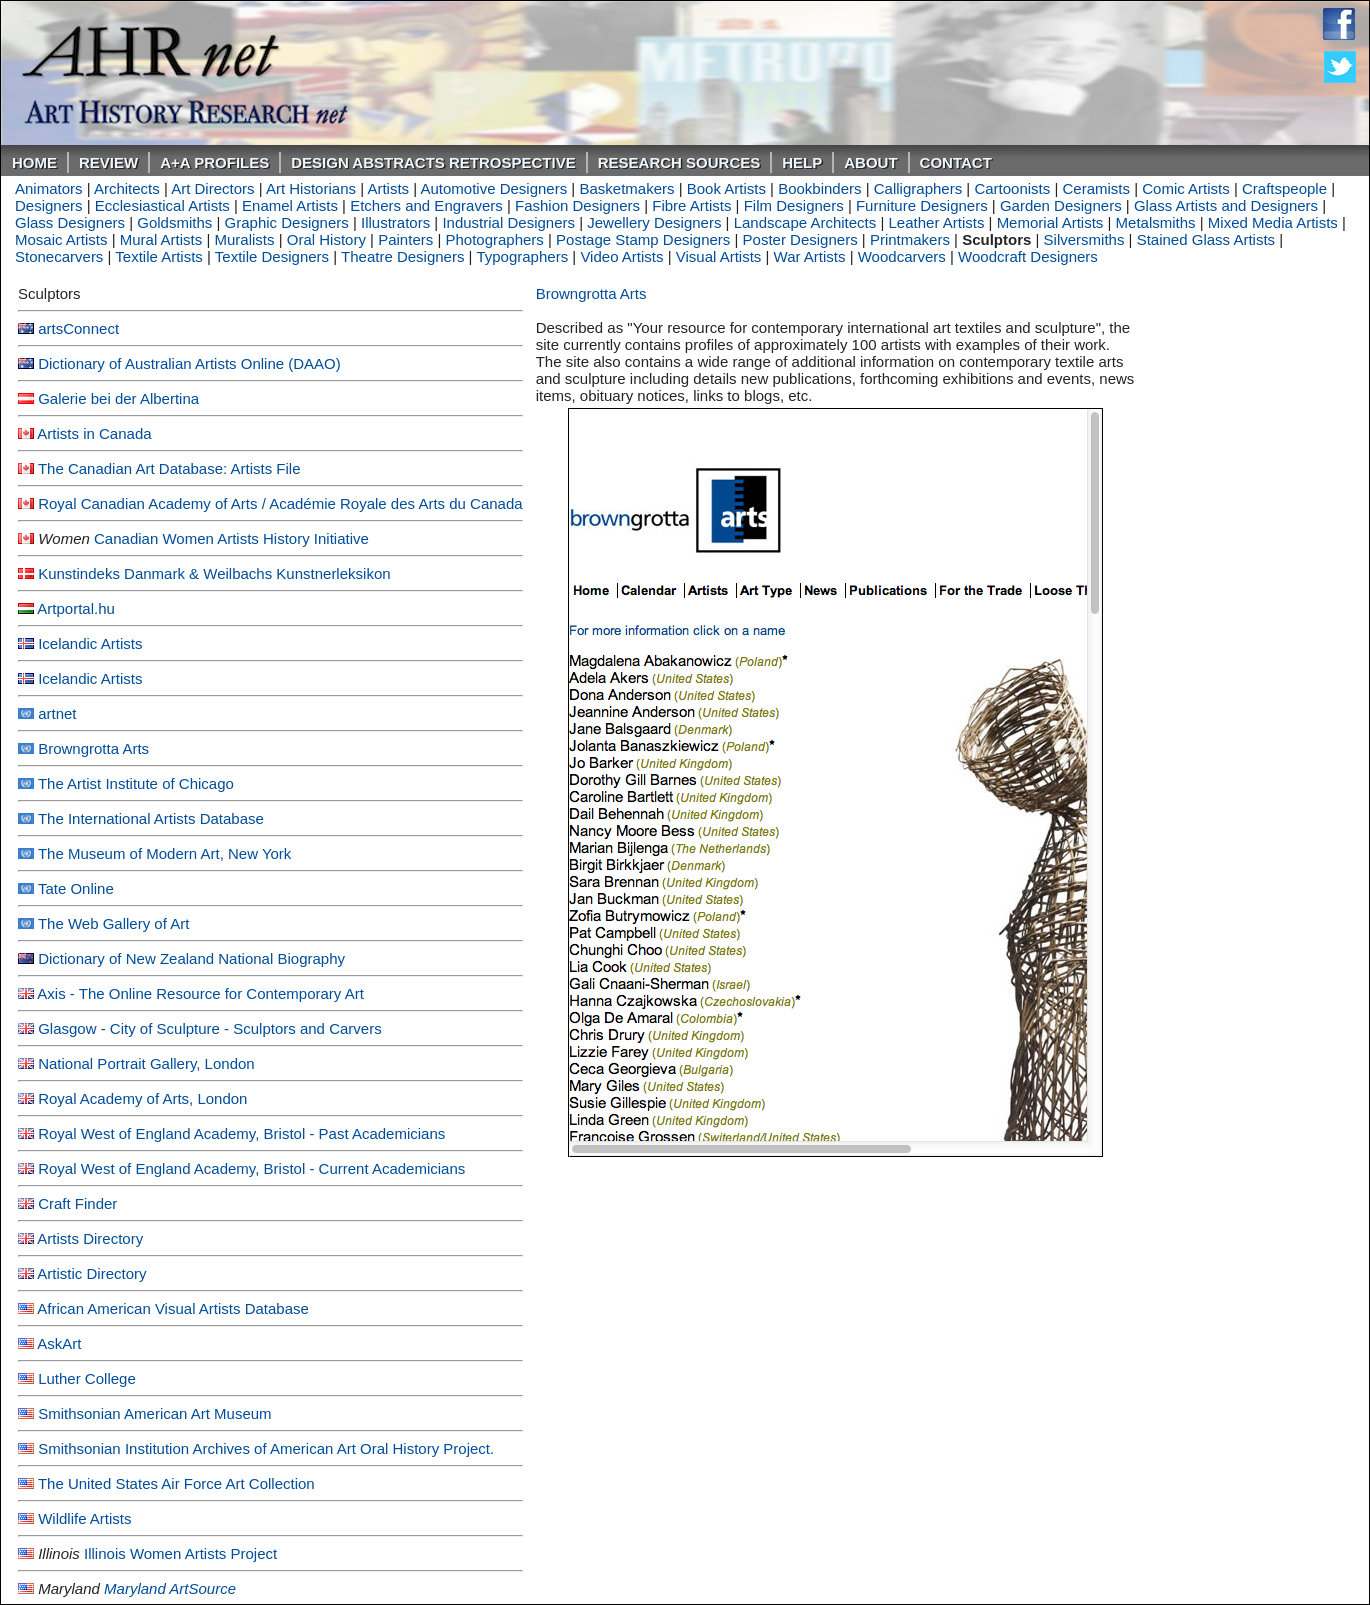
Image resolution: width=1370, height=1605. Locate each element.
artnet (57, 713)
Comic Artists (1186, 188)
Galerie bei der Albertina (118, 398)
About (870, 162)
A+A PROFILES (214, 162)
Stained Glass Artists (1206, 239)
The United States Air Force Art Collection (176, 1483)
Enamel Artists (290, 205)
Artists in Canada (94, 433)
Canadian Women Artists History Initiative (231, 538)
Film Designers (794, 205)
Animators (49, 188)
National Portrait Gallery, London (146, 1063)
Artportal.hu (76, 608)
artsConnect (78, 328)
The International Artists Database (151, 818)
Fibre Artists (691, 205)
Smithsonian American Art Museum (154, 1413)
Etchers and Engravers (426, 205)
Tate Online (76, 888)
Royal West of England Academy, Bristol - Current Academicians (251, 1168)
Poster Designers (800, 239)
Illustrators (395, 222)
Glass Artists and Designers (1226, 205)
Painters (405, 239)
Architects (127, 188)
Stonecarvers (59, 256)
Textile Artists (159, 256)
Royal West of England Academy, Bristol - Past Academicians (241, 1133)
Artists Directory (90, 1238)
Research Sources (679, 162)
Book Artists (726, 188)
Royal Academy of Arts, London (142, 1098)
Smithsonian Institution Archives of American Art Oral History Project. (266, 1448)
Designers (49, 205)
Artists (388, 188)
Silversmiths (1084, 239)
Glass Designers (70, 222)
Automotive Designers (493, 188)
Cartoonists (1012, 188)
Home (34, 162)
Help (802, 162)
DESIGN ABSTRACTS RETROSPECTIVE (433, 162)
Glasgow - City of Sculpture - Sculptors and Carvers (209, 1028)
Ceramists (1097, 188)
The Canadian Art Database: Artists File (169, 468)
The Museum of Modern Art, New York (164, 853)
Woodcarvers (902, 256)
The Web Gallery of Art (113, 923)
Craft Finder (77, 1203)
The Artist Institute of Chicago (136, 783)
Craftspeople (1284, 188)
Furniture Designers (922, 205)
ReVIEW (108, 162)
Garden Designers (1061, 205)
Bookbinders (819, 188)
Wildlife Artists (84, 1518)
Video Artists (621, 256)
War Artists (810, 256)
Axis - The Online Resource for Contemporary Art (200, 993)
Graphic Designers (287, 222)
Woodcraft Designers (1028, 256)
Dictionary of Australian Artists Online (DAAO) (189, 363)
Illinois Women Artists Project (180, 1553)
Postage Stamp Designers (643, 239)
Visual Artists (719, 256)
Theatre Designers (402, 256)
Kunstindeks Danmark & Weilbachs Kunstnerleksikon (214, 573)
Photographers (494, 239)
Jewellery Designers (654, 222)
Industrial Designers (508, 222)
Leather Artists (937, 222)
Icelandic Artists (90, 643)
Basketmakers (626, 188)
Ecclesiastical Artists (162, 205)
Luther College (87, 1378)
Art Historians (311, 188)
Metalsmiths (1156, 222)
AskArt (59, 1343)
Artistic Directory (91, 1273)
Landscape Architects (805, 222)
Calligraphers (918, 188)
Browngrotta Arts (93, 748)
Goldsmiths (174, 222)
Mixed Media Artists (1273, 222)
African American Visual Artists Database (173, 1308)
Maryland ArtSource (170, 1588)
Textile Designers (272, 256)
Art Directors (212, 188)
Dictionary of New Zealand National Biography (191, 958)
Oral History (326, 239)
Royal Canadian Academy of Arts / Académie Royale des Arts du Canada (280, 503)
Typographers (522, 256)
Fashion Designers (577, 205)
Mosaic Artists (61, 239)
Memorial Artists (1050, 222)
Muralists (245, 239)
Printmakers (910, 239)
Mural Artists (161, 239)
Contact (956, 162)
